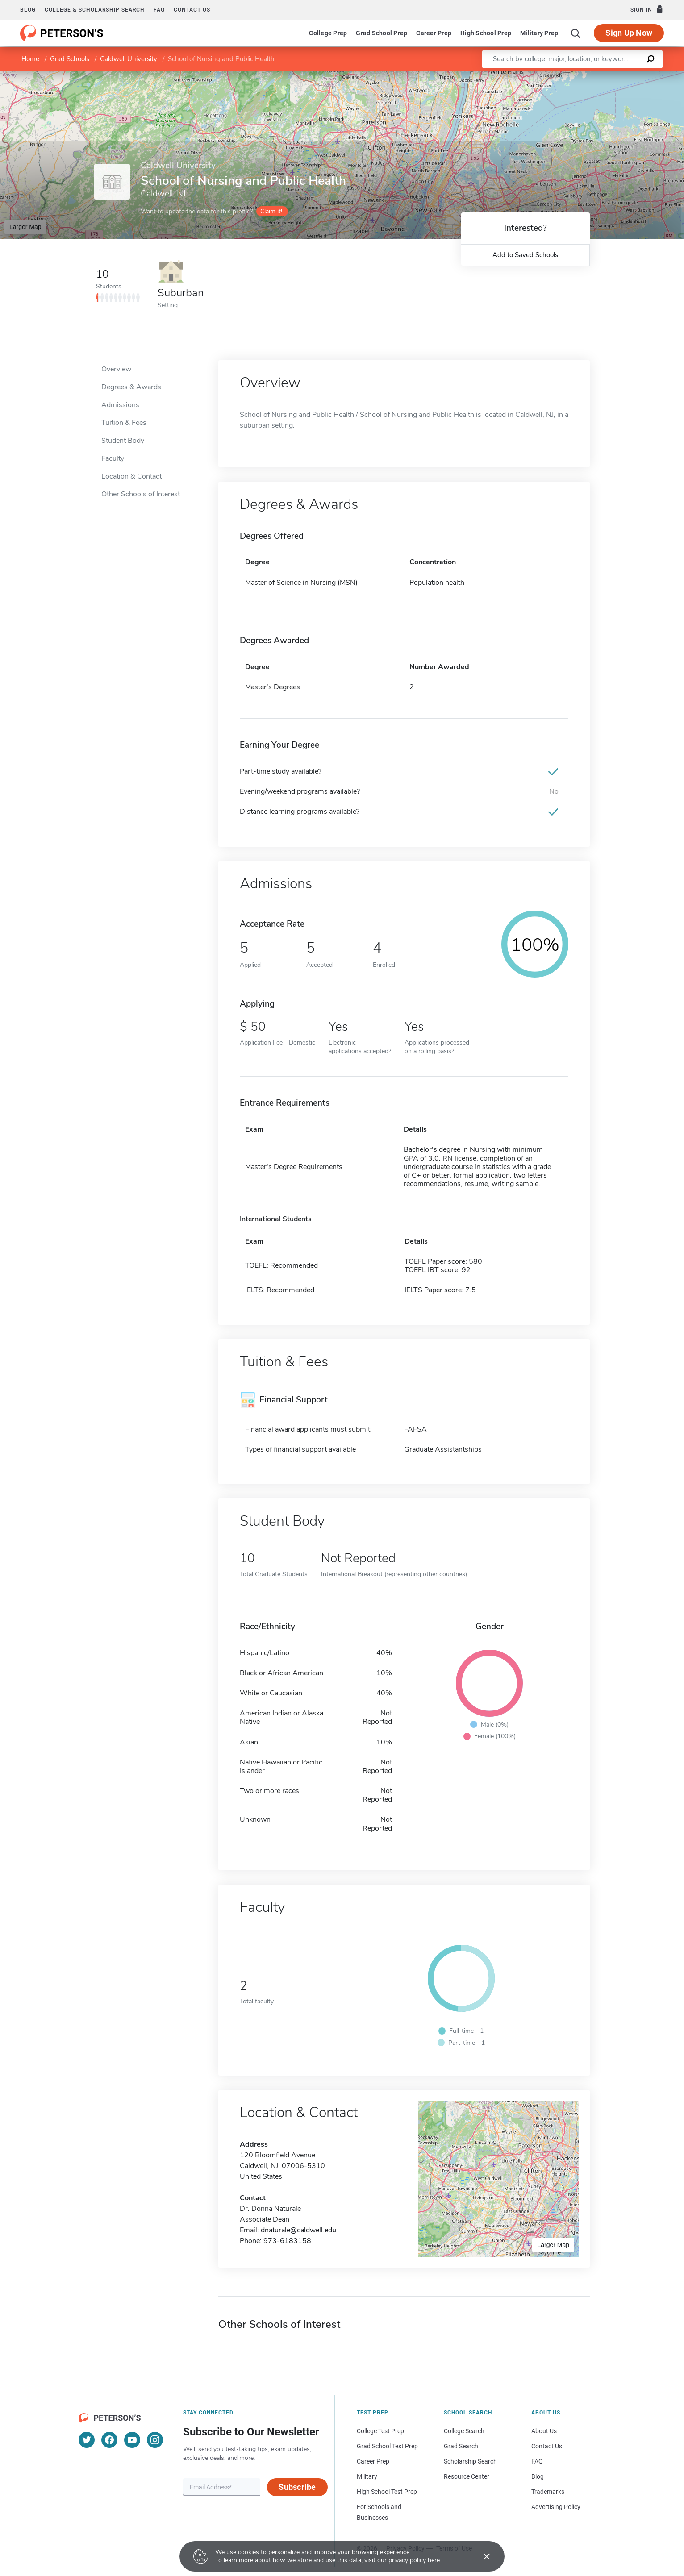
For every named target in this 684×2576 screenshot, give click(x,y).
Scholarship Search (470, 2461)
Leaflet (576, 75)
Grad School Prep (381, 33)
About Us (544, 2431)
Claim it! (271, 211)
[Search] (576, 33)
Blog (28, 10)
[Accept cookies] (480, 2556)
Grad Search (461, 2446)
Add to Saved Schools (525, 254)
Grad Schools (69, 58)
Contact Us (546, 2446)
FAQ (159, 10)
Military (367, 2476)
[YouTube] (132, 2440)
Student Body (122, 440)
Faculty (112, 458)
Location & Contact (131, 476)
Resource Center (466, 2476)
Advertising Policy (555, 2506)
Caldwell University (128, 58)
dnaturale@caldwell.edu (298, 2230)
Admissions (120, 405)
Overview (116, 369)
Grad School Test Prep (387, 2446)
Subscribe (297, 2487)
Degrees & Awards (131, 387)
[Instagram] (155, 2440)
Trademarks (547, 2491)
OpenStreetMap (623, 75)
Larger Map (25, 226)
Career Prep (433, 33)
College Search (464, 2431)
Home (30, 58)
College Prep (328, 33)
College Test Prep (380, 2431)
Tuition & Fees (123, 423)
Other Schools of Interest (140, 494)
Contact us (192, 10)
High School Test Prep (387, 2491)
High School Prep (485, 33)
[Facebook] (109, 2440)
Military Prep (539, 33)
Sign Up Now (628, 32)
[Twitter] (87, 2440)
